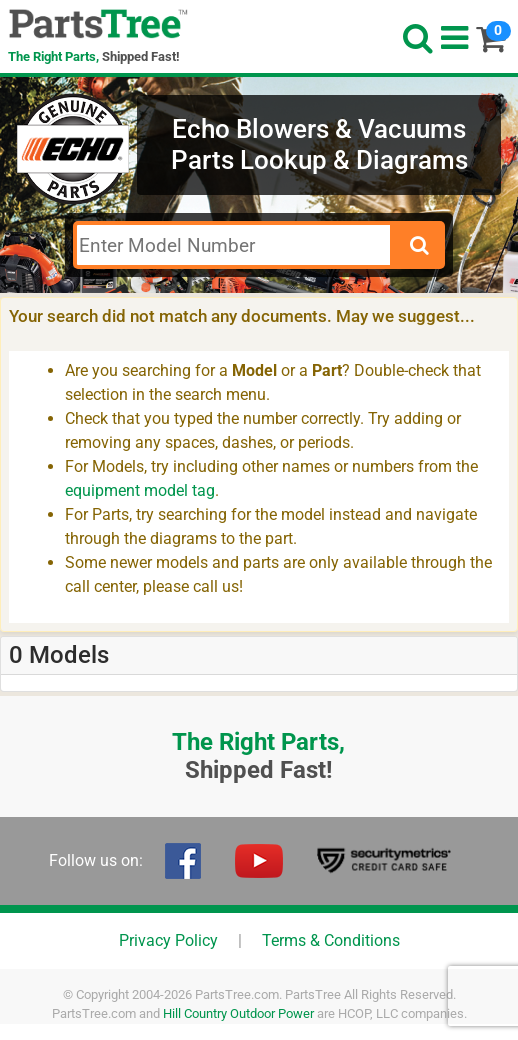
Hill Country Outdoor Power (238, 1013)
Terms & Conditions (331, 940)
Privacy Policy (168, 940)
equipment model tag (140, 490)
